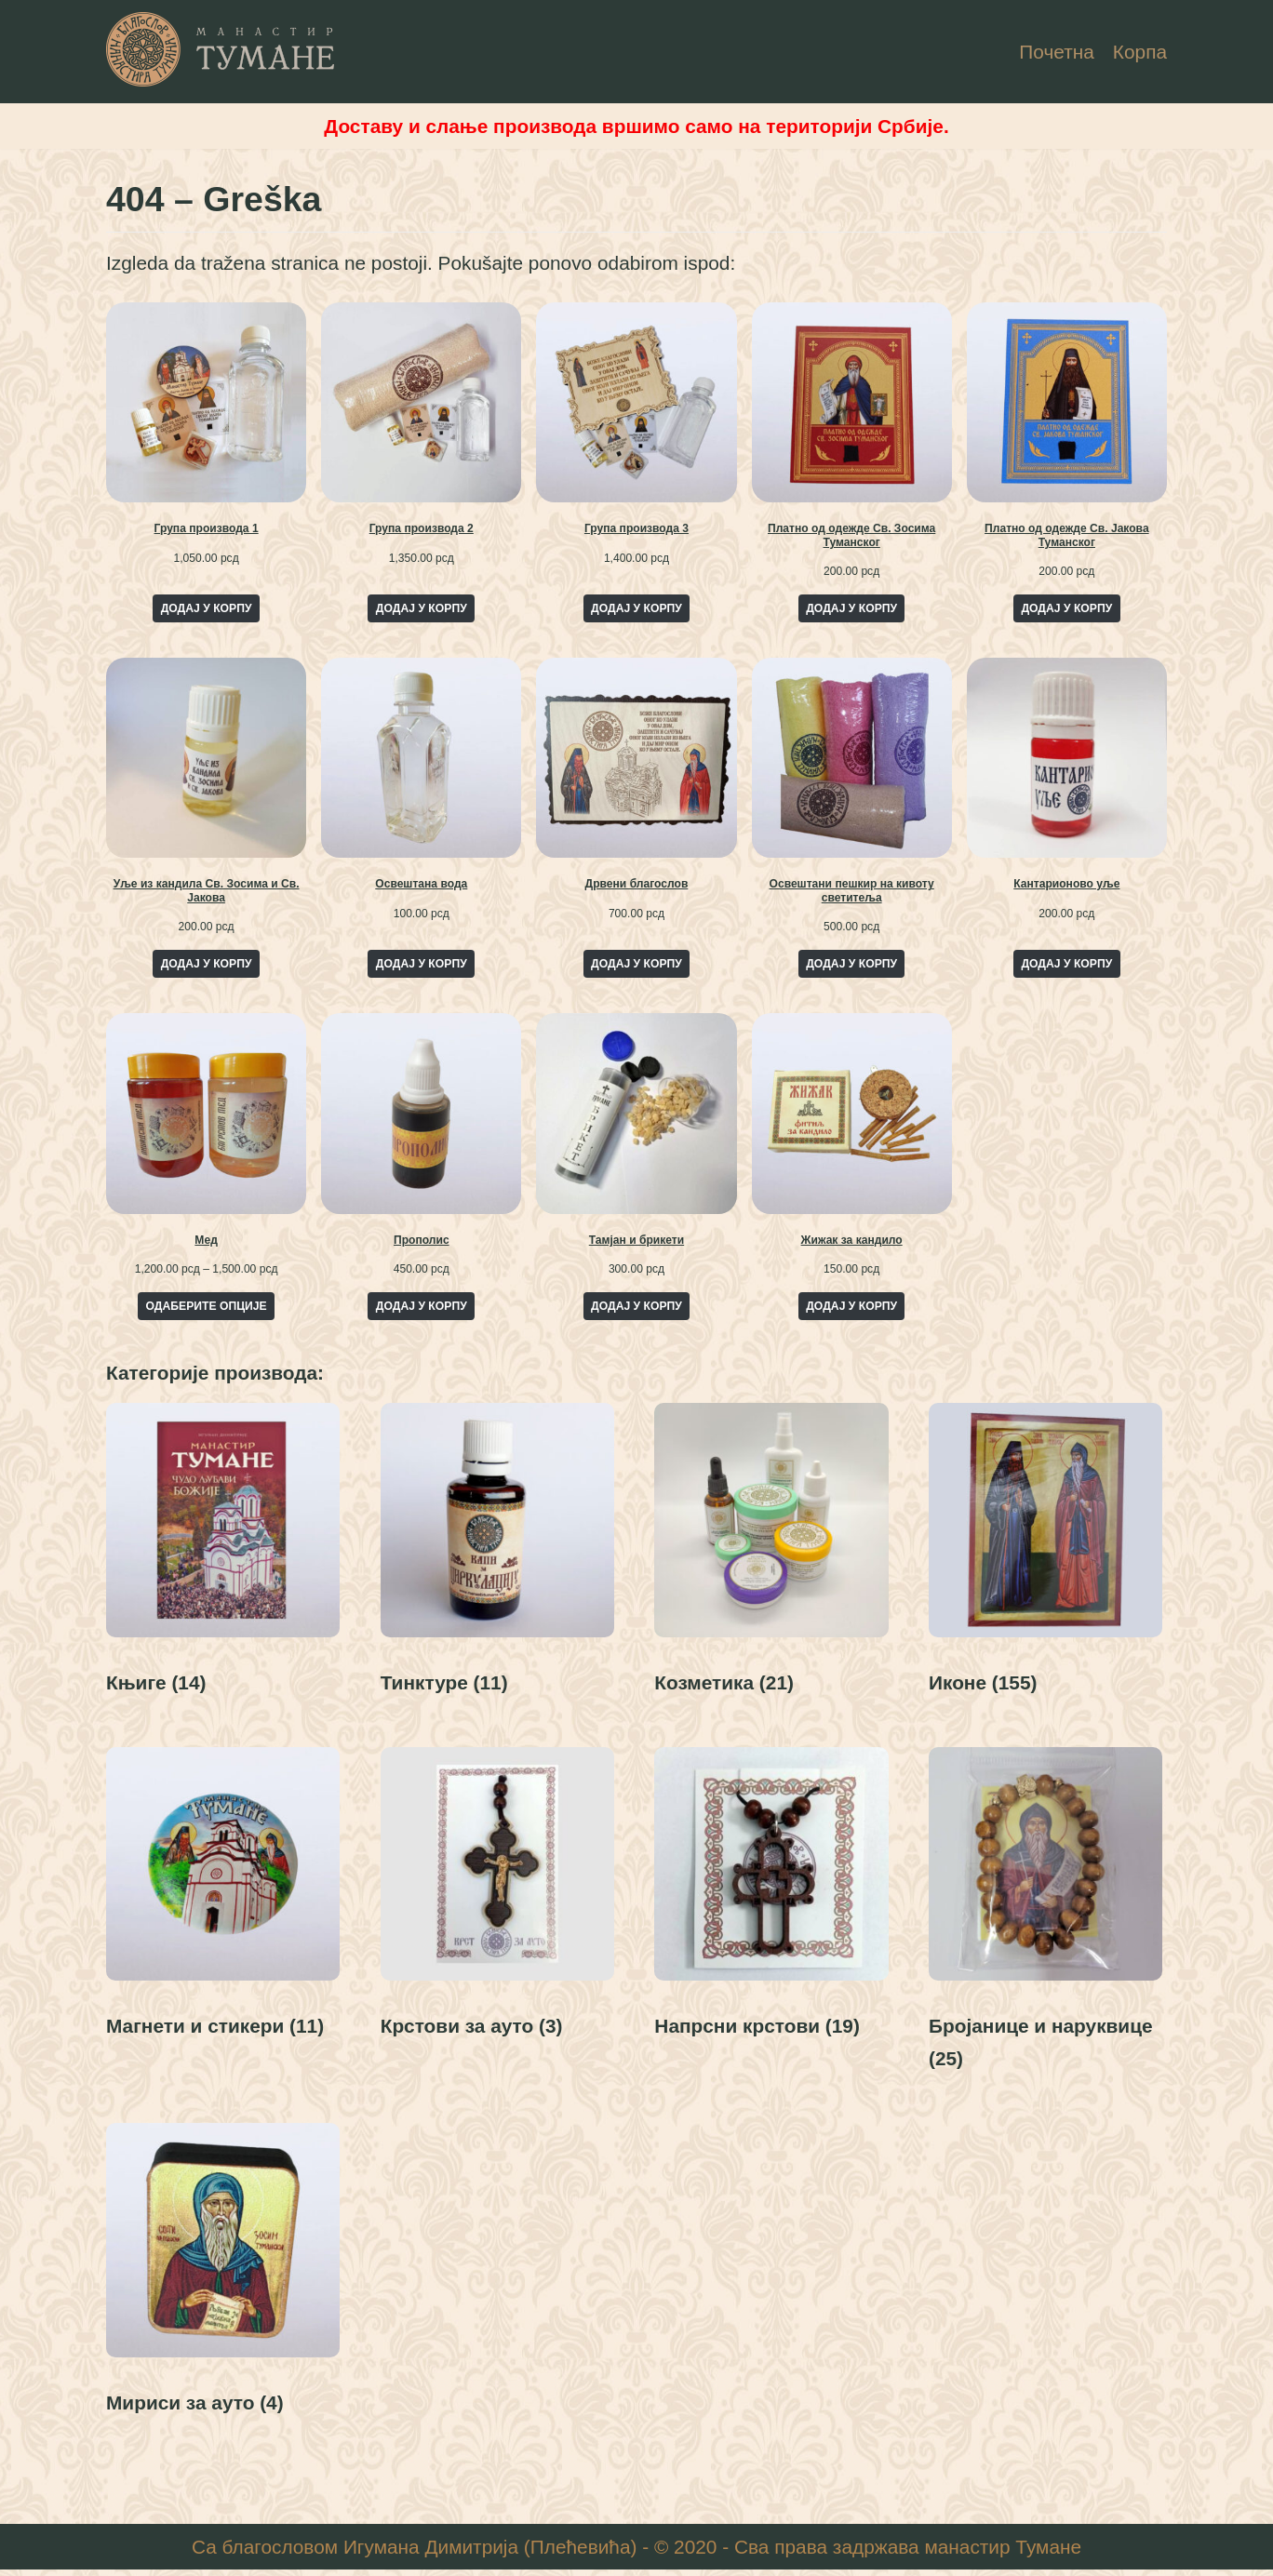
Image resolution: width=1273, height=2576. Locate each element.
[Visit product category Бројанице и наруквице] (1045, 1919)
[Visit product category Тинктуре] (497, 1559)
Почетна (1055, 51)
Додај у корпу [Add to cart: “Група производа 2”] (421, 610)
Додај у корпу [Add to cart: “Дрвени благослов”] (636, 966)
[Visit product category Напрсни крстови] (771, 1903)
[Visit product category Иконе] (1045, 1559)
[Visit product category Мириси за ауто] (223, 2281)
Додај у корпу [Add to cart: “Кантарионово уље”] (1066, 966)
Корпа (1139, 51)
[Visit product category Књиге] (223, 1559)
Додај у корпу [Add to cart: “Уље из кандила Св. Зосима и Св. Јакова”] (206, 966)
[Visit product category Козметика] (771, 1559)
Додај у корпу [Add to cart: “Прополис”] (421, 1308)
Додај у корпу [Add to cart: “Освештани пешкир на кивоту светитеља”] (851, 966)
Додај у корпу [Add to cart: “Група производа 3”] (636, 610)
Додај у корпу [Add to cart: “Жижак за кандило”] (851, 1308)
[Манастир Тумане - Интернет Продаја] (221, 49)
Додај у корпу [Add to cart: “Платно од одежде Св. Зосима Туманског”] (851, 610)
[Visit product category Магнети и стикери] (223, 1903)
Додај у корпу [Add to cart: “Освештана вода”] (421, 966)
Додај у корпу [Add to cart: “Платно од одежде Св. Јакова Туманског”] (1066, 610)
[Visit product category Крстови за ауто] (497, 1903)
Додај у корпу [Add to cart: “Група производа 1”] (206, 610)
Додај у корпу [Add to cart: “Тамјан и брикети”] (636, 1308)
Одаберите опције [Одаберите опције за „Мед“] (206, 1308)
